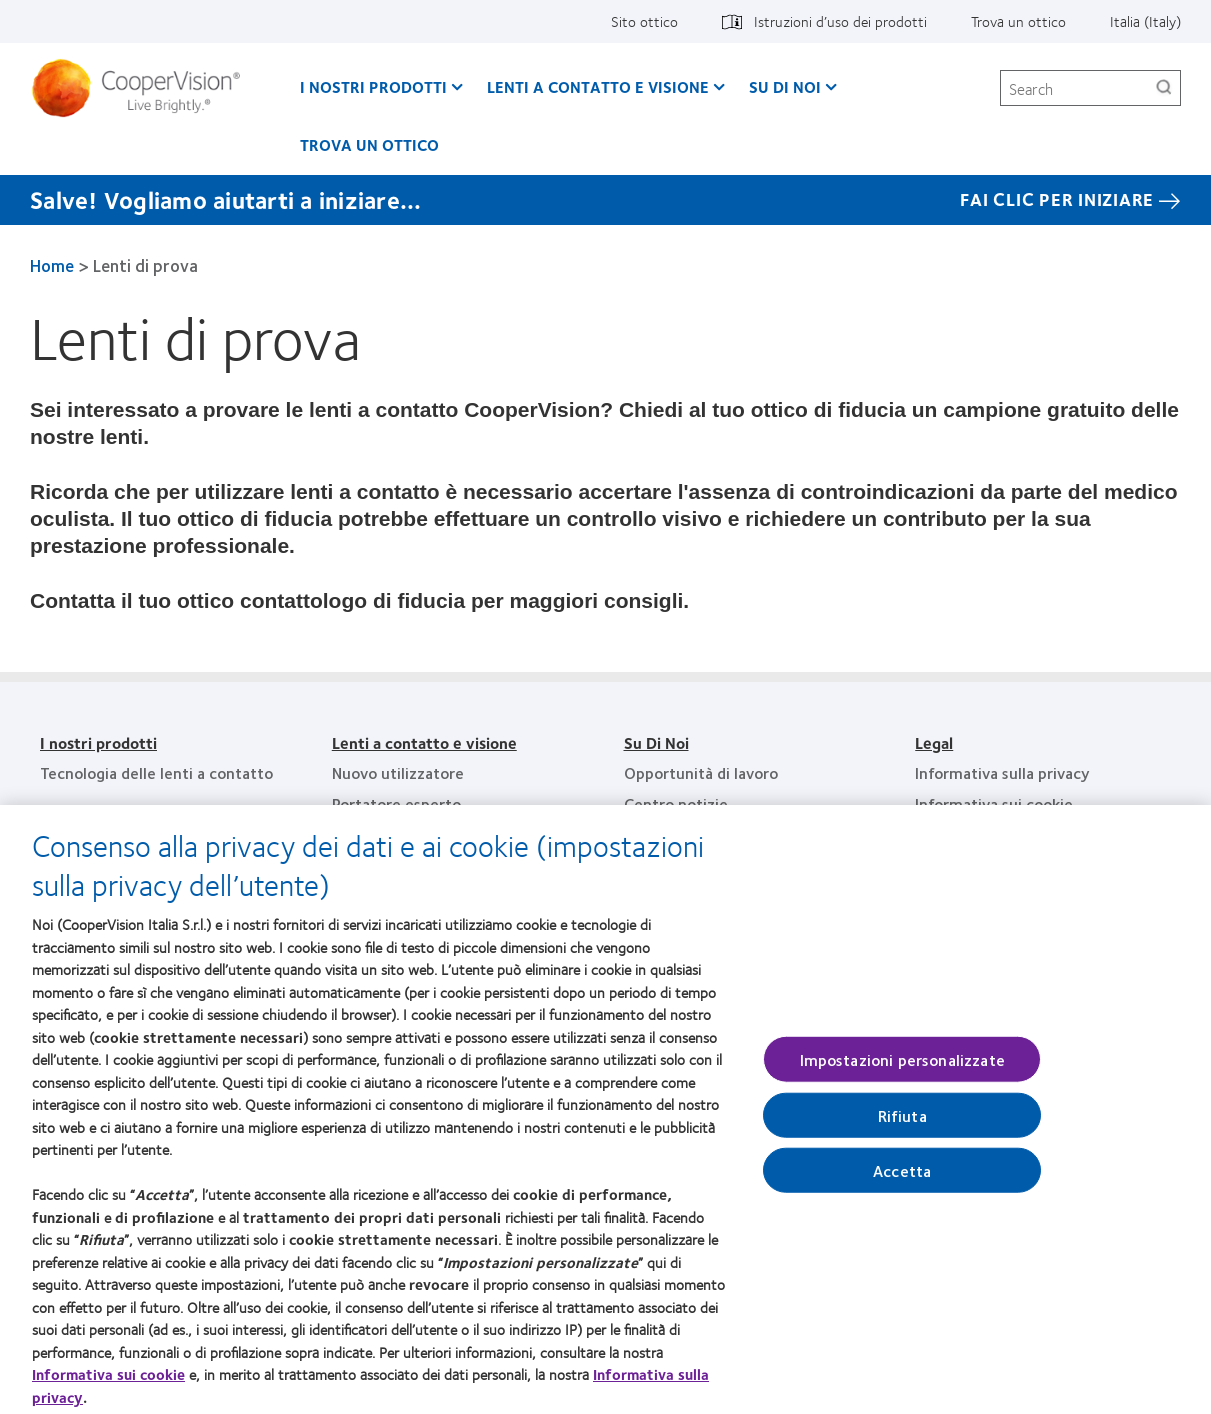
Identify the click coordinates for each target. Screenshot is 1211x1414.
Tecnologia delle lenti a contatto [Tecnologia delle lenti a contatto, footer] (156, 772)
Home (52, 265)
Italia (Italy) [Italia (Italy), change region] (1145, 21)
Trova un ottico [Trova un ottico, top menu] (1018, 21)
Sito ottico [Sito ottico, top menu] (644, 21)
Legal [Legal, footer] (934, 742)
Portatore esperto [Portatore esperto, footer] (396, 803)
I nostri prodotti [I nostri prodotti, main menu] (373, 86)
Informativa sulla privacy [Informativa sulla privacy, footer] (1002, 772)
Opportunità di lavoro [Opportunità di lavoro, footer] (701, 772)
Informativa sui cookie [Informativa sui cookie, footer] (994, 803)
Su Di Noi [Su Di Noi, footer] (656, 742)
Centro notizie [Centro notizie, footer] (676, 803)
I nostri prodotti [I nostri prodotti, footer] (98, 742)
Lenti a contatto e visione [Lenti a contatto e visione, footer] (424, 742)
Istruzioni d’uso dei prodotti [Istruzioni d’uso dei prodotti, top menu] (840, 21)
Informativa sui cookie (108, 1383)
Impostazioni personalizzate (902, 1067)
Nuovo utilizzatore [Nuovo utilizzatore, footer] (398, 772)
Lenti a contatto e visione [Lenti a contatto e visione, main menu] (598, 86)
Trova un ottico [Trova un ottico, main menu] (369, 144)
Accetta (902, 1178)
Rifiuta (902, 1123)
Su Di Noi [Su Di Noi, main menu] (785, 86)
